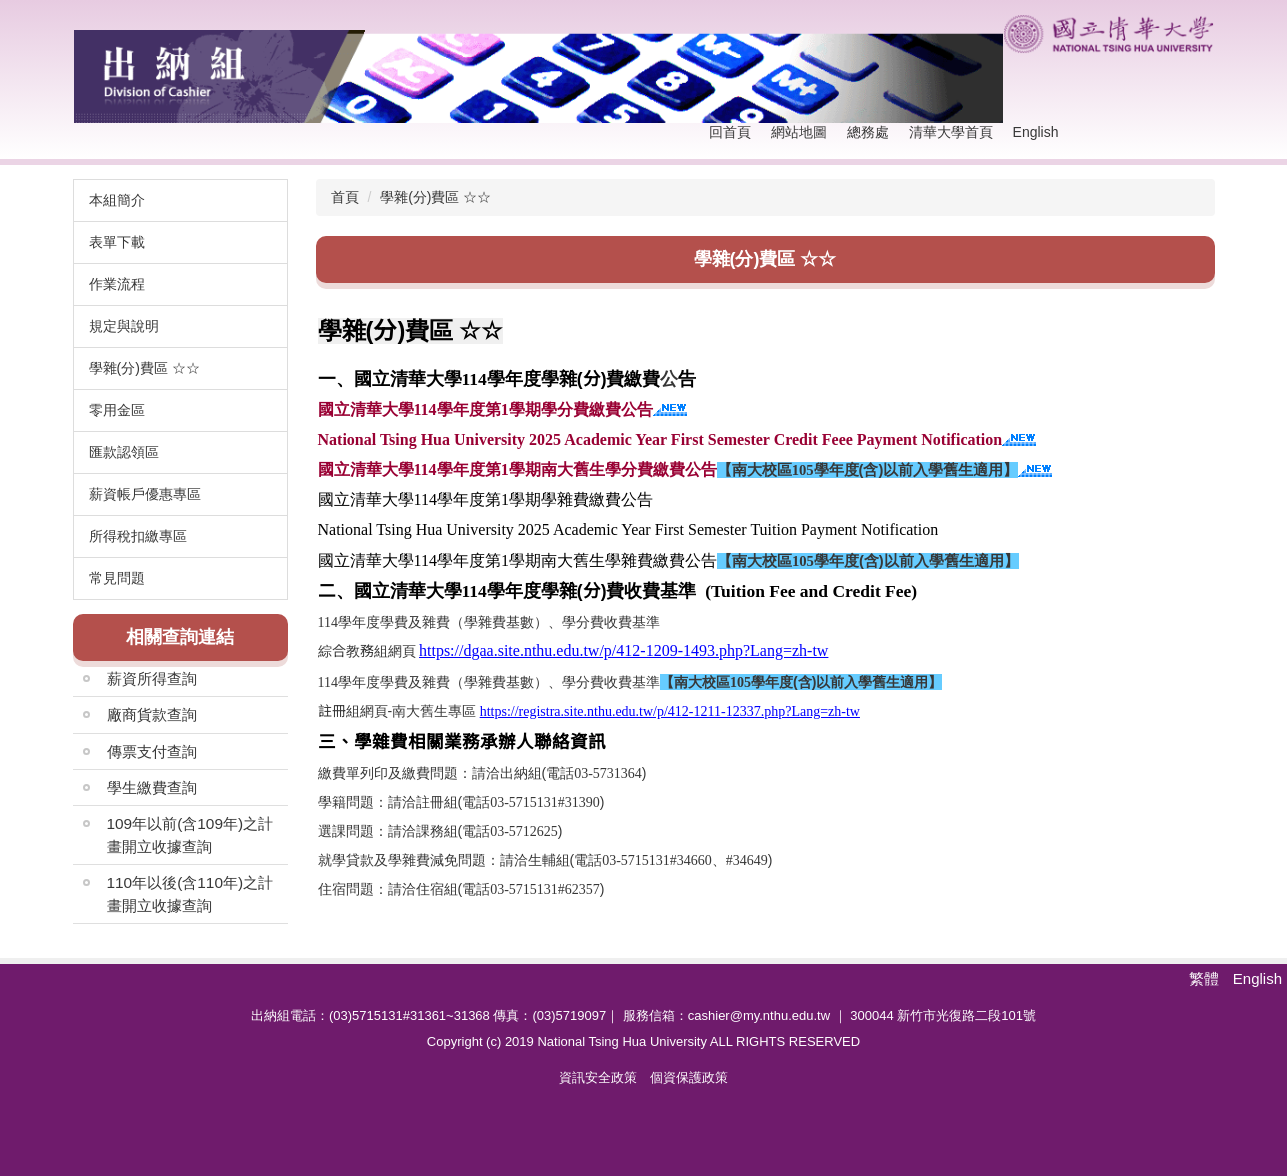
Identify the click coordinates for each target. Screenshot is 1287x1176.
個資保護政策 (689, 1077)
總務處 (868, 132)
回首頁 (730, 132)
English (1036, 132)
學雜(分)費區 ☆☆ (435, 197)
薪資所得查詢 (152, 678)
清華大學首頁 (951, 132)
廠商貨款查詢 (152, 714)
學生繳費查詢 (152, 787)
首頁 (345, 197)
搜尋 (1194, 133)
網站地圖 (799, 132)
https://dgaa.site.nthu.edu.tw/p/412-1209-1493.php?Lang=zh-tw (623, 650)
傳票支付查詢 (152, 751)
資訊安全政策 (598, 1077)
